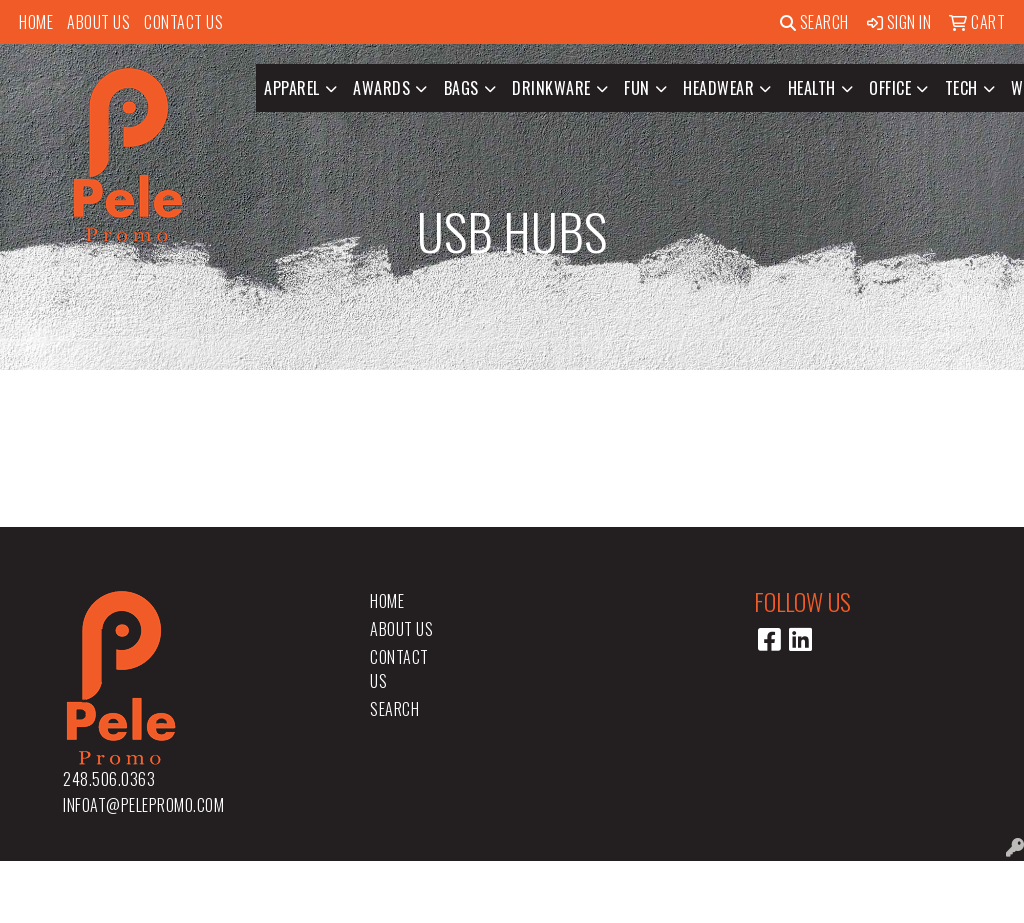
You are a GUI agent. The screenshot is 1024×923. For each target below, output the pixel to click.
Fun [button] (637, 88)
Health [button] (812, 88)
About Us (98, 22)
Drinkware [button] (551, 88)
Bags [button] (461, 88)
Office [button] (890, 88)
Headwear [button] (718, 88)
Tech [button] (961, 88)
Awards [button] (381, 88)
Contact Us (183, 22)
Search (814, 22)
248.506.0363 (109, 779)
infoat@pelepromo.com (143, 805)
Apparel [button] (292, 88)
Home (36, 22)
